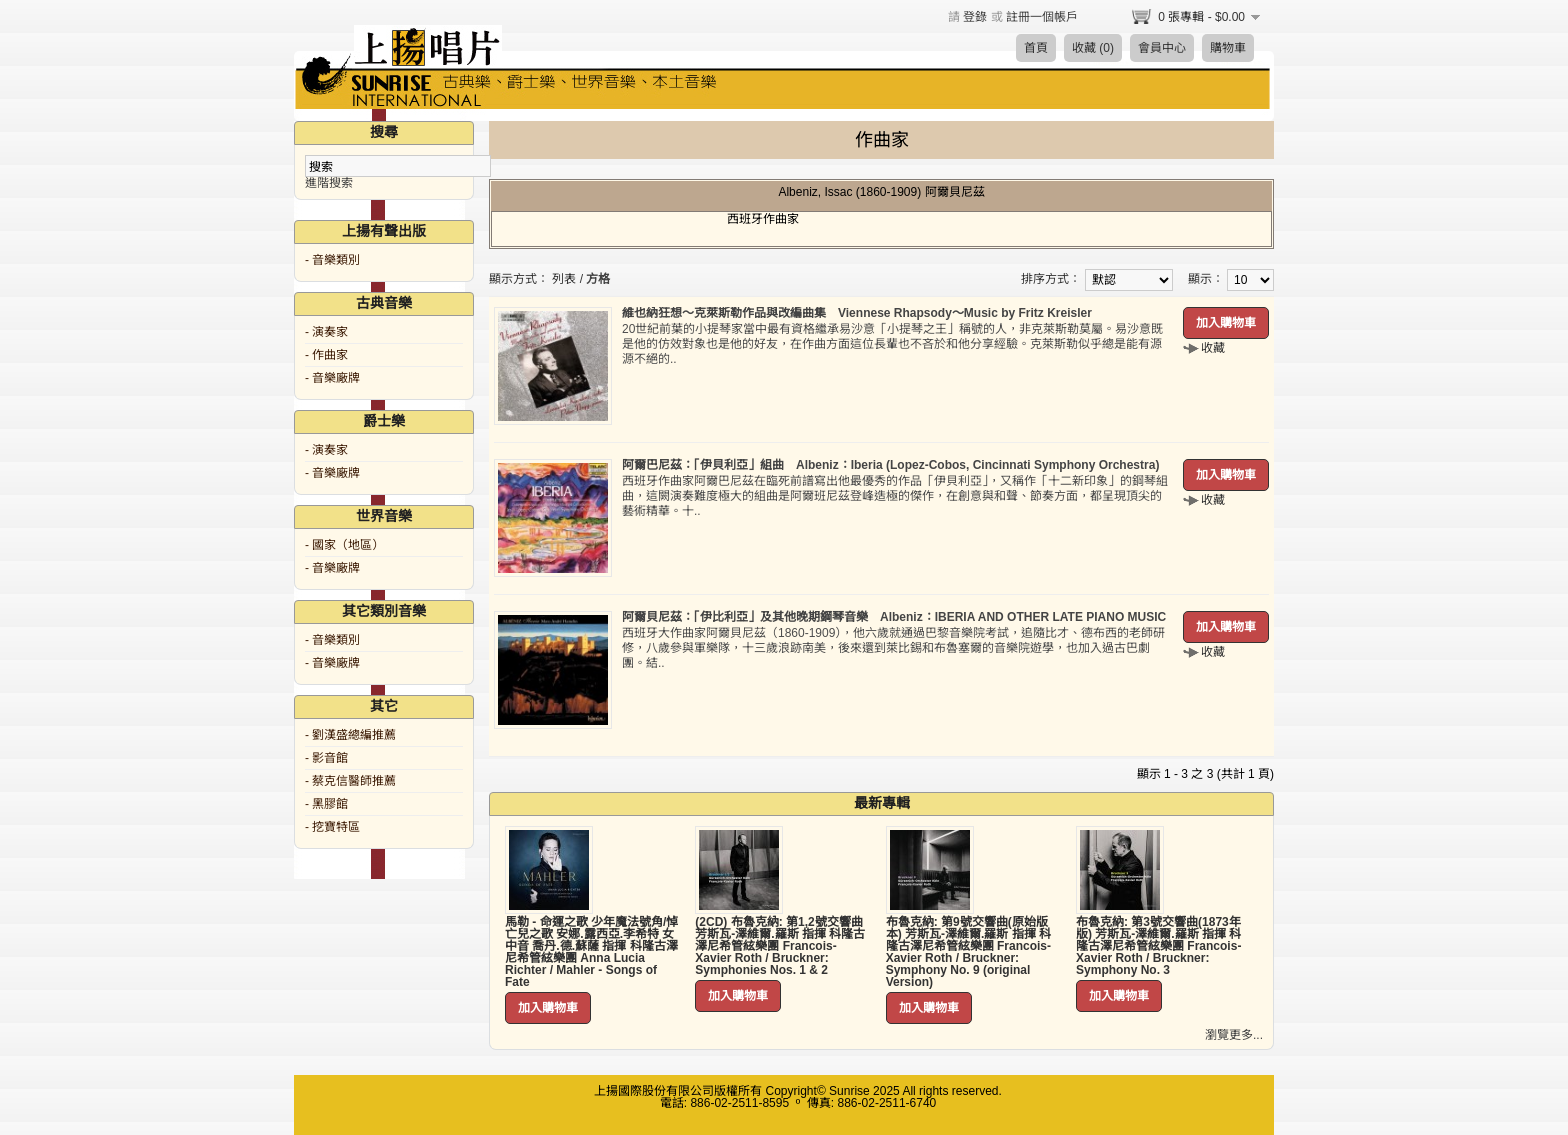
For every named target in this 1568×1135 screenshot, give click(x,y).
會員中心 (1162, 48)
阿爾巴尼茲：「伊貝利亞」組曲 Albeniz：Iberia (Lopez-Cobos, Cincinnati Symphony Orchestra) (890, 465)
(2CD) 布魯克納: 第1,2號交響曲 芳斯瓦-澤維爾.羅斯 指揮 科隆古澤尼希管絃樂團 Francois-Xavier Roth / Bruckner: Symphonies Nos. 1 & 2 (780, 946)
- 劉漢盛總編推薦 (350, 735)
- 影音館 (326, 758)
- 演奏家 (326, 332)
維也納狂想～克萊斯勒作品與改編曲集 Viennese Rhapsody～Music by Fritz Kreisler (857, 313)
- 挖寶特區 (332, 827)
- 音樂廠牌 (332, 378)
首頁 (1036, 48)
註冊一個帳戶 (1042, 17)
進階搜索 (329, 183)
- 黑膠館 (326, 804)
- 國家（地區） (344, 545)
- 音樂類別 (332, 260)
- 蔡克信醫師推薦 (350, 781)
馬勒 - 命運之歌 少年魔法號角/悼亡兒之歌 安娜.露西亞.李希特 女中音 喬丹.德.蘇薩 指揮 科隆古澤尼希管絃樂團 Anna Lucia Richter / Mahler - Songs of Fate (591, 952)
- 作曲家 (326, 355)
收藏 (1213, 348)
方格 (598, 279)
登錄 (975, 17)
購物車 (1228, 48)
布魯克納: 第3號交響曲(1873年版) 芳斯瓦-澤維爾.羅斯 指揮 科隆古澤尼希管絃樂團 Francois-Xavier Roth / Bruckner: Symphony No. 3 (1158, 946)
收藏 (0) (1093, 48)
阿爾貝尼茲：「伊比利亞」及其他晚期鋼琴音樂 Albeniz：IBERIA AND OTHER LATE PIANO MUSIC (894, 617)
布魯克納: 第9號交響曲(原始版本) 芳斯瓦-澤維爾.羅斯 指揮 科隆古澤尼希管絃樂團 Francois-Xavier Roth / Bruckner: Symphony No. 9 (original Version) (968, 952)
